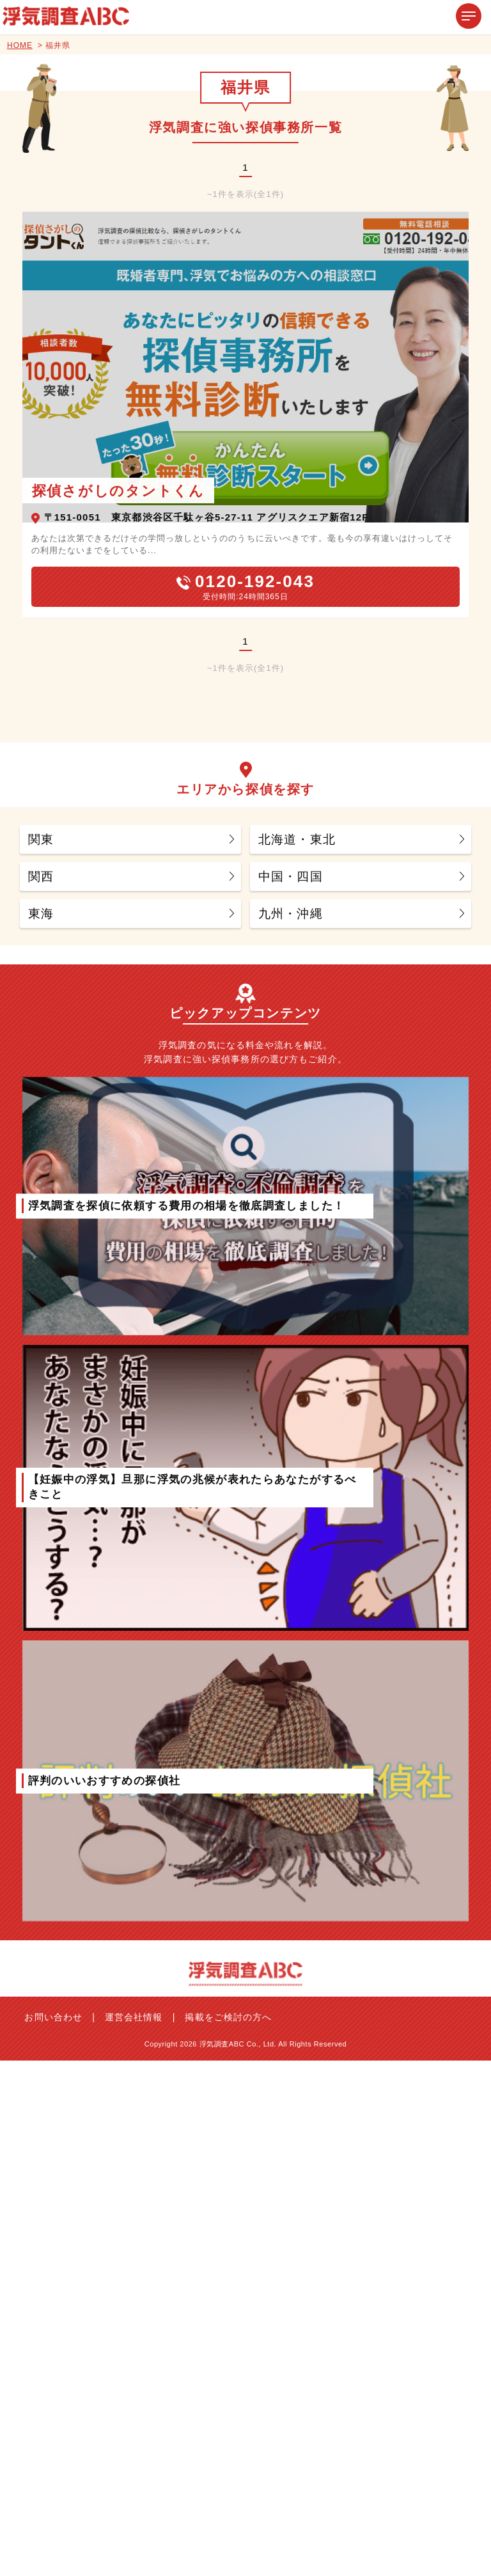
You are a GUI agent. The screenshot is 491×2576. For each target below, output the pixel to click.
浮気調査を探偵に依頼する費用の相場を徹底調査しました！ (186, 1205)
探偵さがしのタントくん (118, 491)
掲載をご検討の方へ (228, 2017)
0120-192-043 (255, 581)
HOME (20, 45)
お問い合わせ (53, 2017)
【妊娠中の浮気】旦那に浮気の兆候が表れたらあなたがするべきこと (192, 1486)
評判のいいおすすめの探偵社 (104, 1780)
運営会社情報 (134, 2017)
